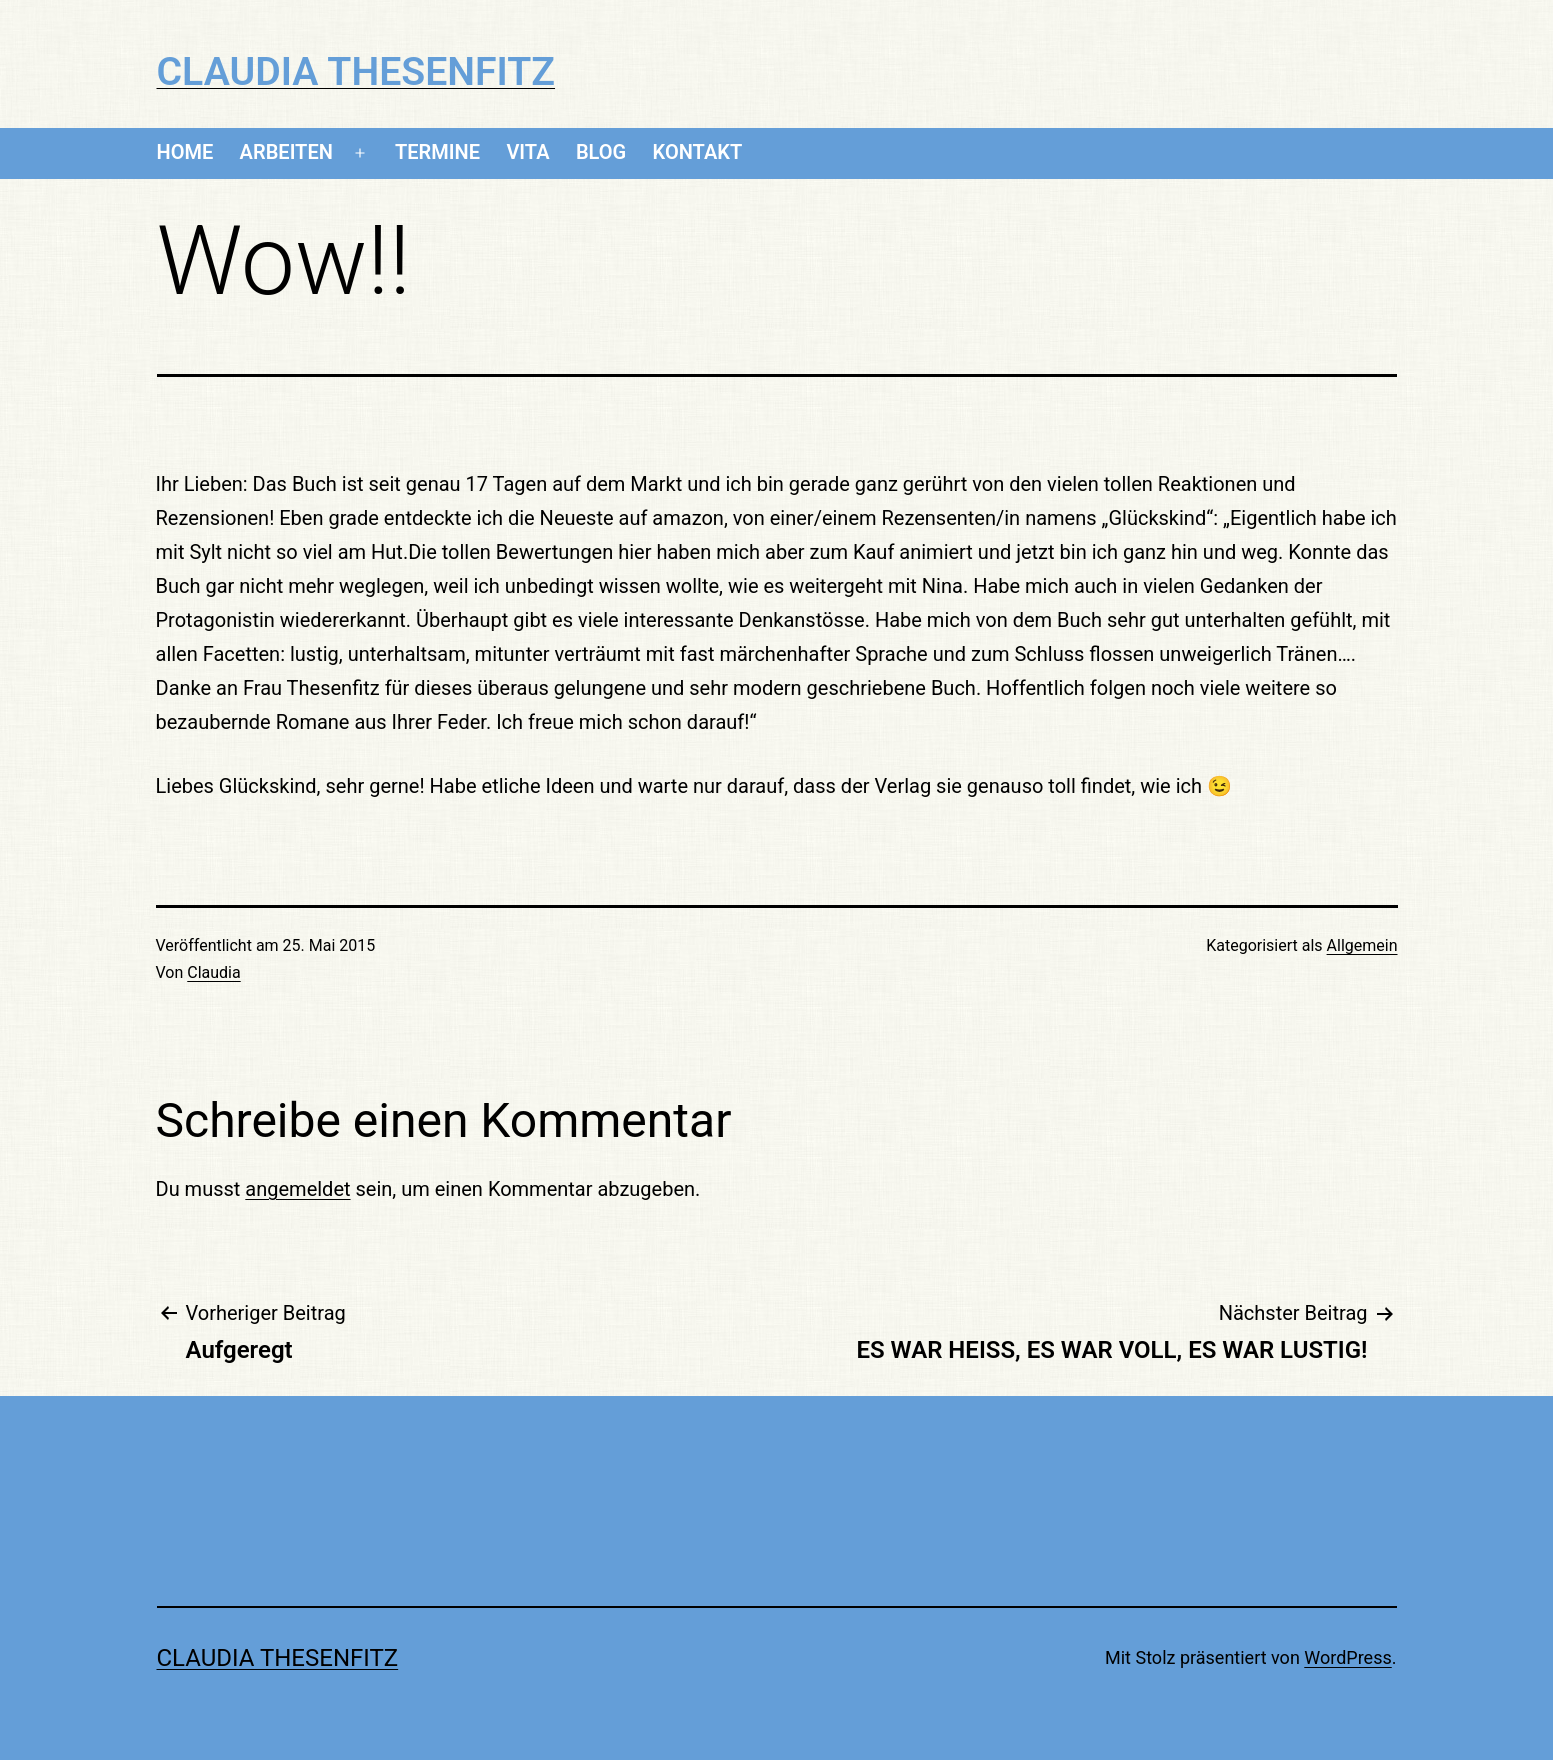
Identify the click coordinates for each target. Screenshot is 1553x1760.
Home (185, 152)
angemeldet (297, 1189)
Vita (527, 152)
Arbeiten (286, 152)
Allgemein (1362, 945)
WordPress (1347, 1657)
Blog (601, 152)
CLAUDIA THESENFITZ (356, 72)
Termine (437, 152)
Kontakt (698, 152)
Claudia (213, 972)
